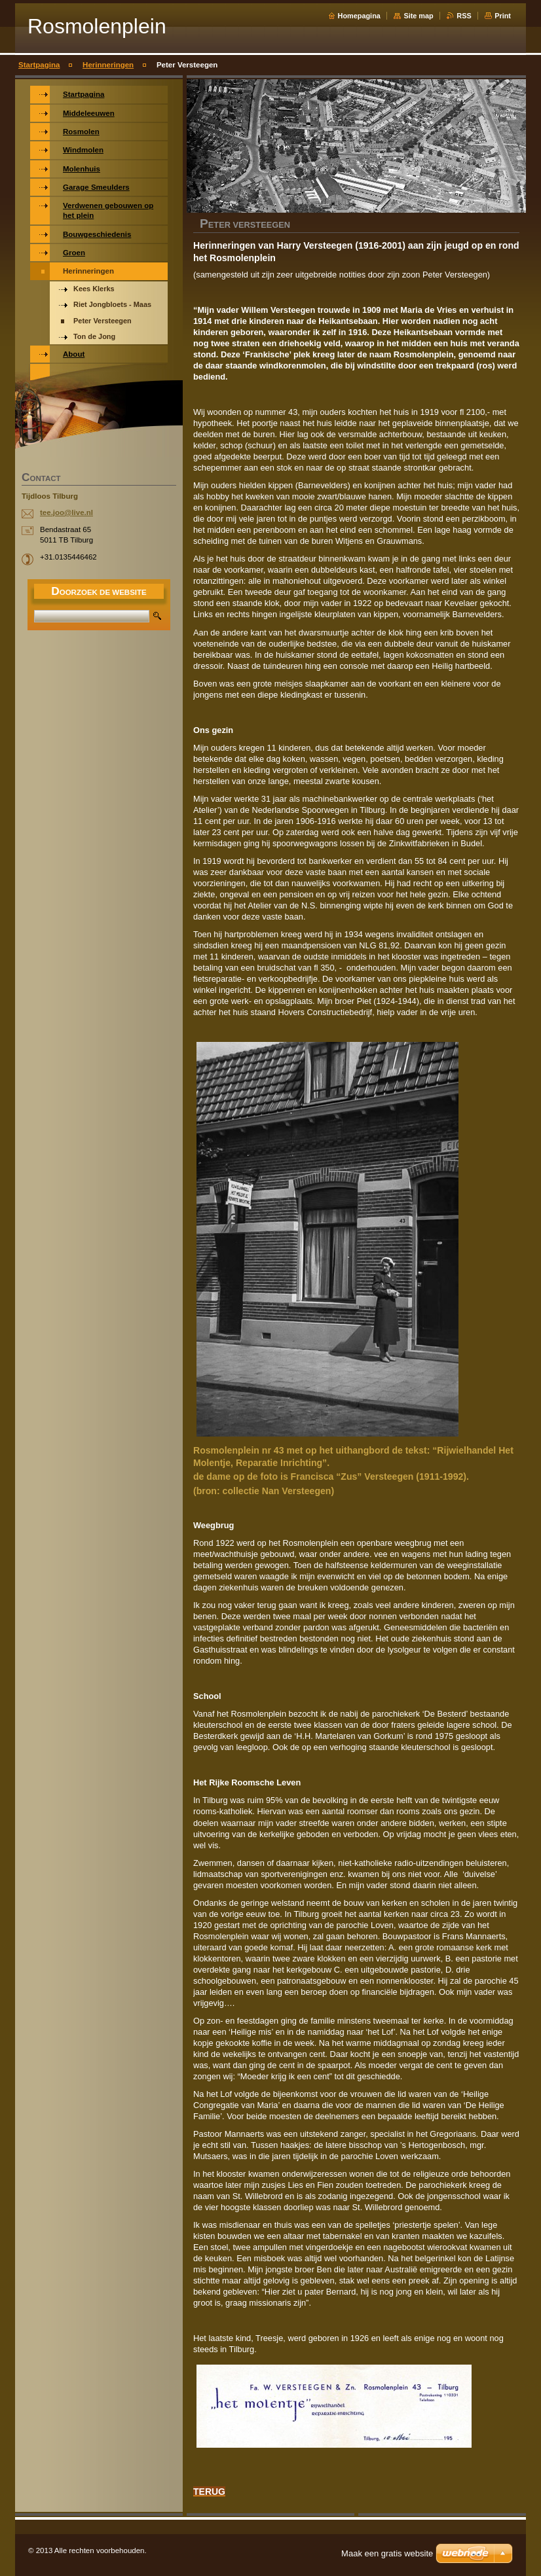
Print (502, 16)
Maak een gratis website (387, 2553)
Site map (418, 16)
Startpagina (39, 65)
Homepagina (359, 16)
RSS (464, 16)
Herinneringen (108, 65)
